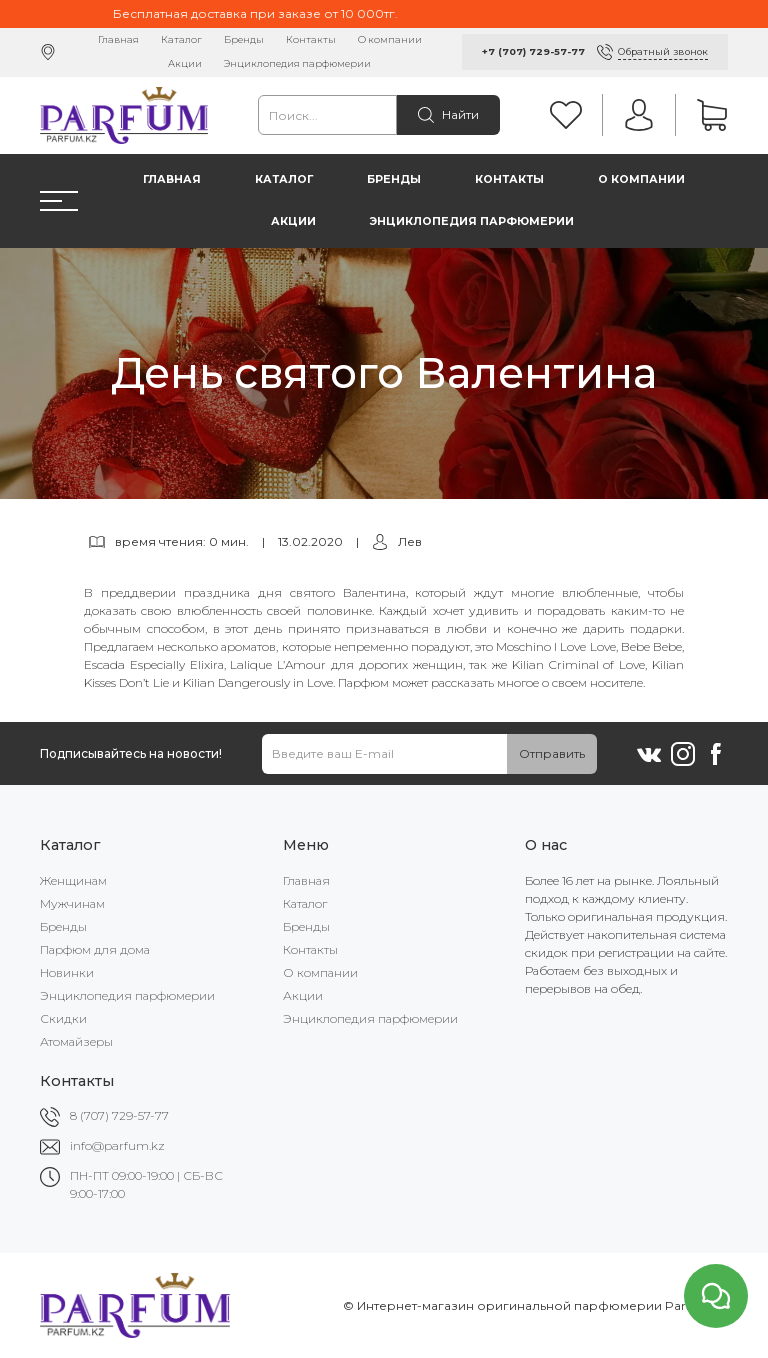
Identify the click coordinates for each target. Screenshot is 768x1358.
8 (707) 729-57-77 (119, 1115)
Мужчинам (72, 903)
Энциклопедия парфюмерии (297, 63)
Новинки (67, 972)
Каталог (181, 39)
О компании (390, 39)
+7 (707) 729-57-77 (533, 51)
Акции (185, 63)
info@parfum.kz (117, 1145)
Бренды (244, 39)
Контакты (311, 39)
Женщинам (73, 880)
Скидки (63, 1018)
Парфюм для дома (95, 949)
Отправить (552, 753)
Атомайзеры (76, 1041)
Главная (118, 39)
